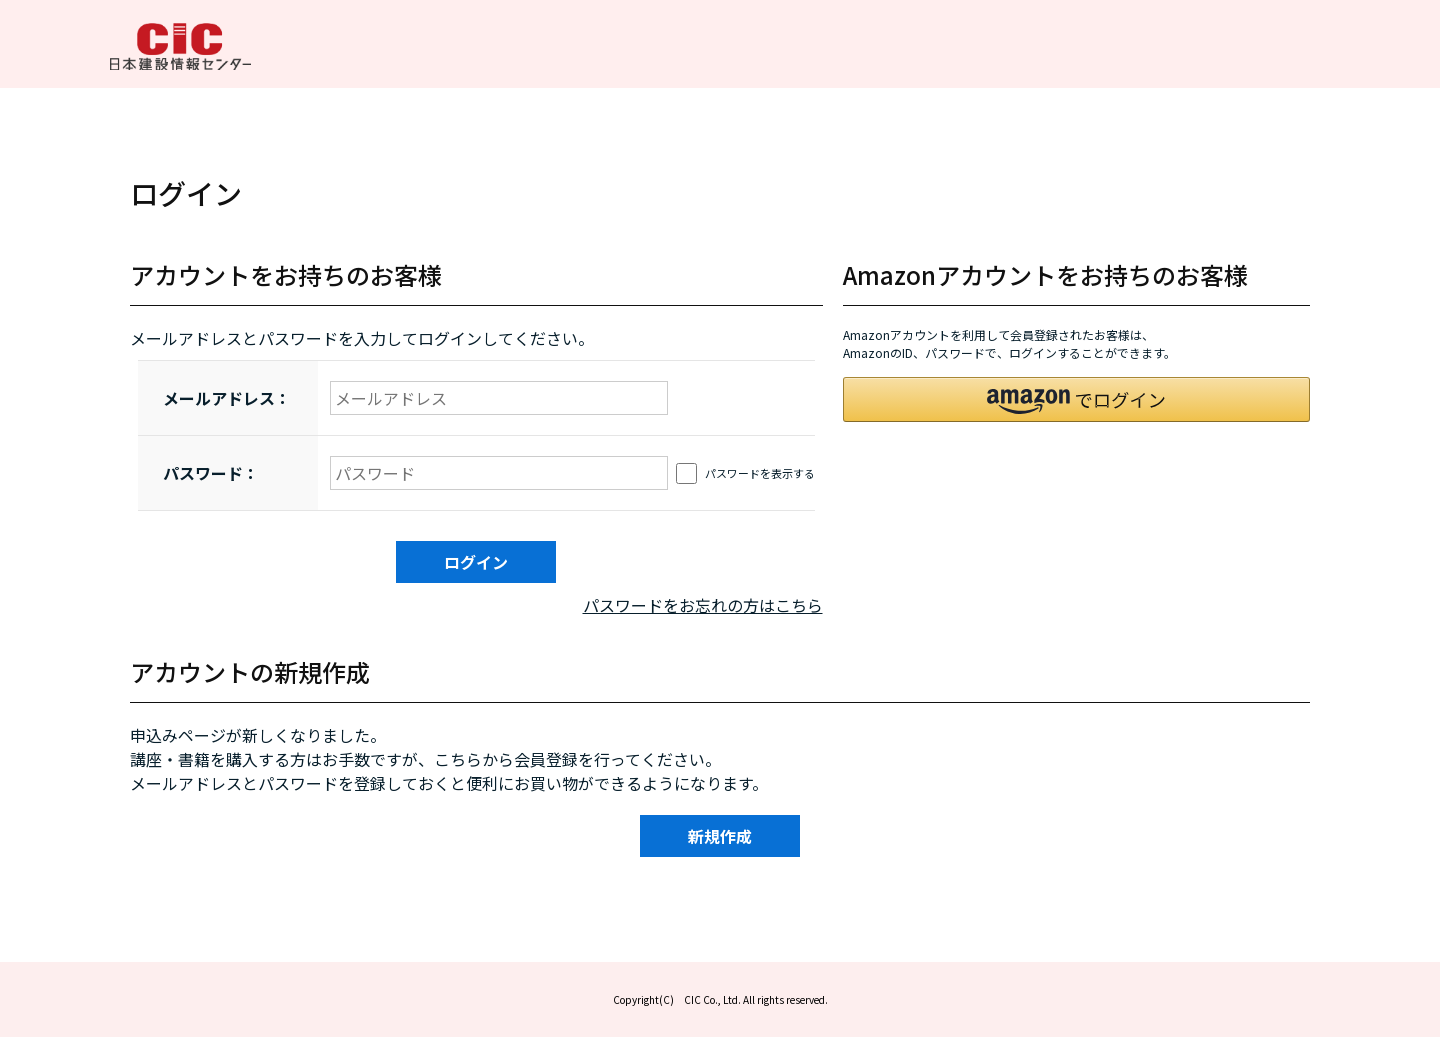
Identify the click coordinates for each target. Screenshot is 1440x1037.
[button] (1077, 399)
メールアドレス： (227, 398)
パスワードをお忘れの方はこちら (703, 605)
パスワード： (211, 473)
